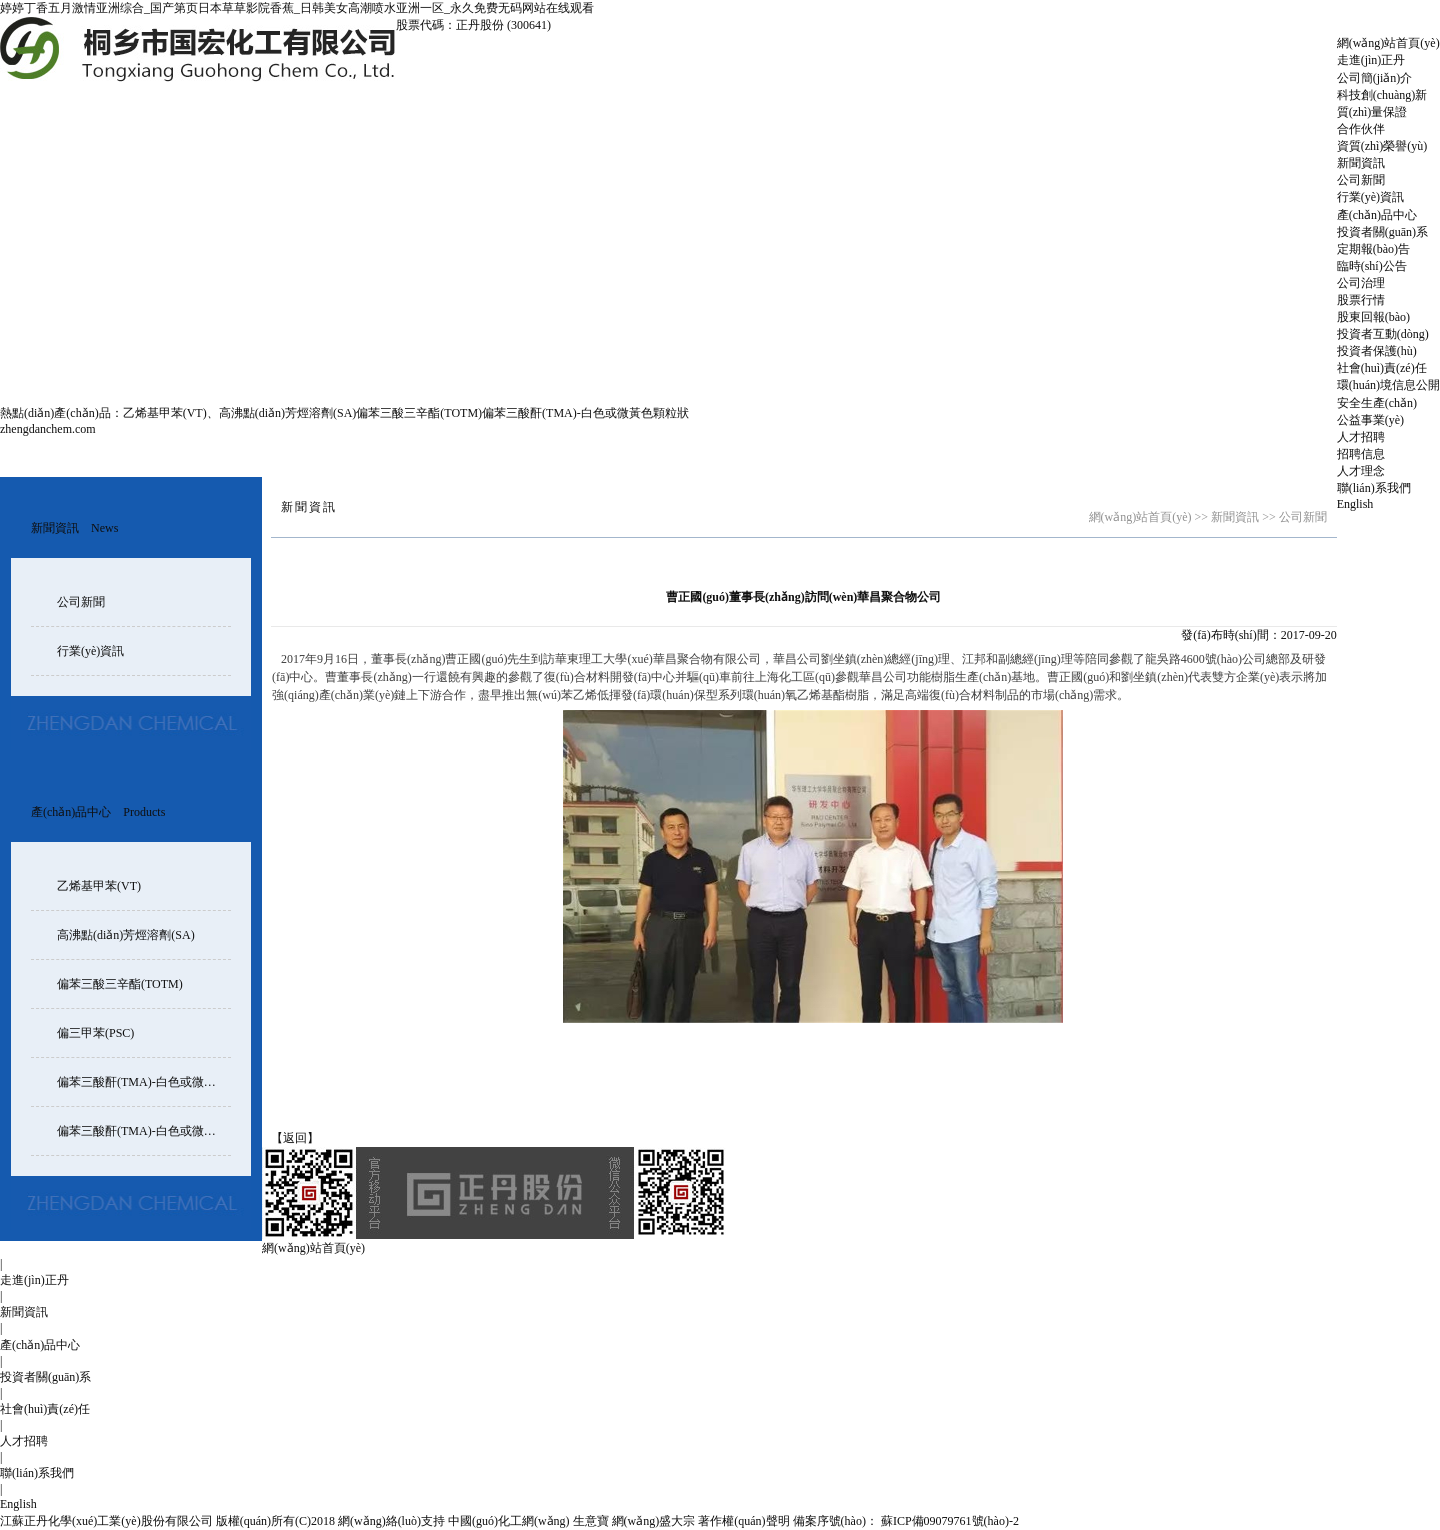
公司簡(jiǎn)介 (1375, 78)
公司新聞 (1361, 180)
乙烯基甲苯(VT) (165, 413)
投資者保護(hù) (1377, 351)
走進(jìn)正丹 (1371, 60)
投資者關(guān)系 (1382, 232)
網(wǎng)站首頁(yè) (1388, 43)
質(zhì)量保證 (1372, 112)
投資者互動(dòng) (1383, 334)
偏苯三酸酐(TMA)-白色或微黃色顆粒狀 (585, 413)
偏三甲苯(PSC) (95, 1033)
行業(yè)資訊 (1370, 197)
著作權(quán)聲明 (743, 1521)
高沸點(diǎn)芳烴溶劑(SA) (288, 413)
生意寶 (591, 1521)
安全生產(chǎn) (1377, 403)
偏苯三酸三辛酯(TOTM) (419, 413)
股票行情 (1361, 300)
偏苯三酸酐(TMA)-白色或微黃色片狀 (154, 1131)
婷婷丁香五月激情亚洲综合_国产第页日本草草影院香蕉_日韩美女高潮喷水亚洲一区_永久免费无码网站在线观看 (297, 8)
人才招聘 (1361, 437)
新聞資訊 (1361, 163)
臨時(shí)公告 (1372, 266)
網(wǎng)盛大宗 (654, 1521)
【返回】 (295, 1138)
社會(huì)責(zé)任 (1382, 368)
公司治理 (1361, 283)
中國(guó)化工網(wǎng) (509, 1521)
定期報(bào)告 (1373, 249)
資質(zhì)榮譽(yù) (1382, 146)
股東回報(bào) (1373, 317)
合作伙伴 (1361, 129)
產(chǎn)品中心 (1377, 215)
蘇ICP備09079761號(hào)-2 (948, 1521)
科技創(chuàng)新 (1382, 95)
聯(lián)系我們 (1374, 488)
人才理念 (1361, 471)
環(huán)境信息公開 (1388, 385)
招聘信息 (1361, 454)
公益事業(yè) (1370, 420)
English (1355, 504)
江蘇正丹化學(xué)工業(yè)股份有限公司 (106, 1521)
